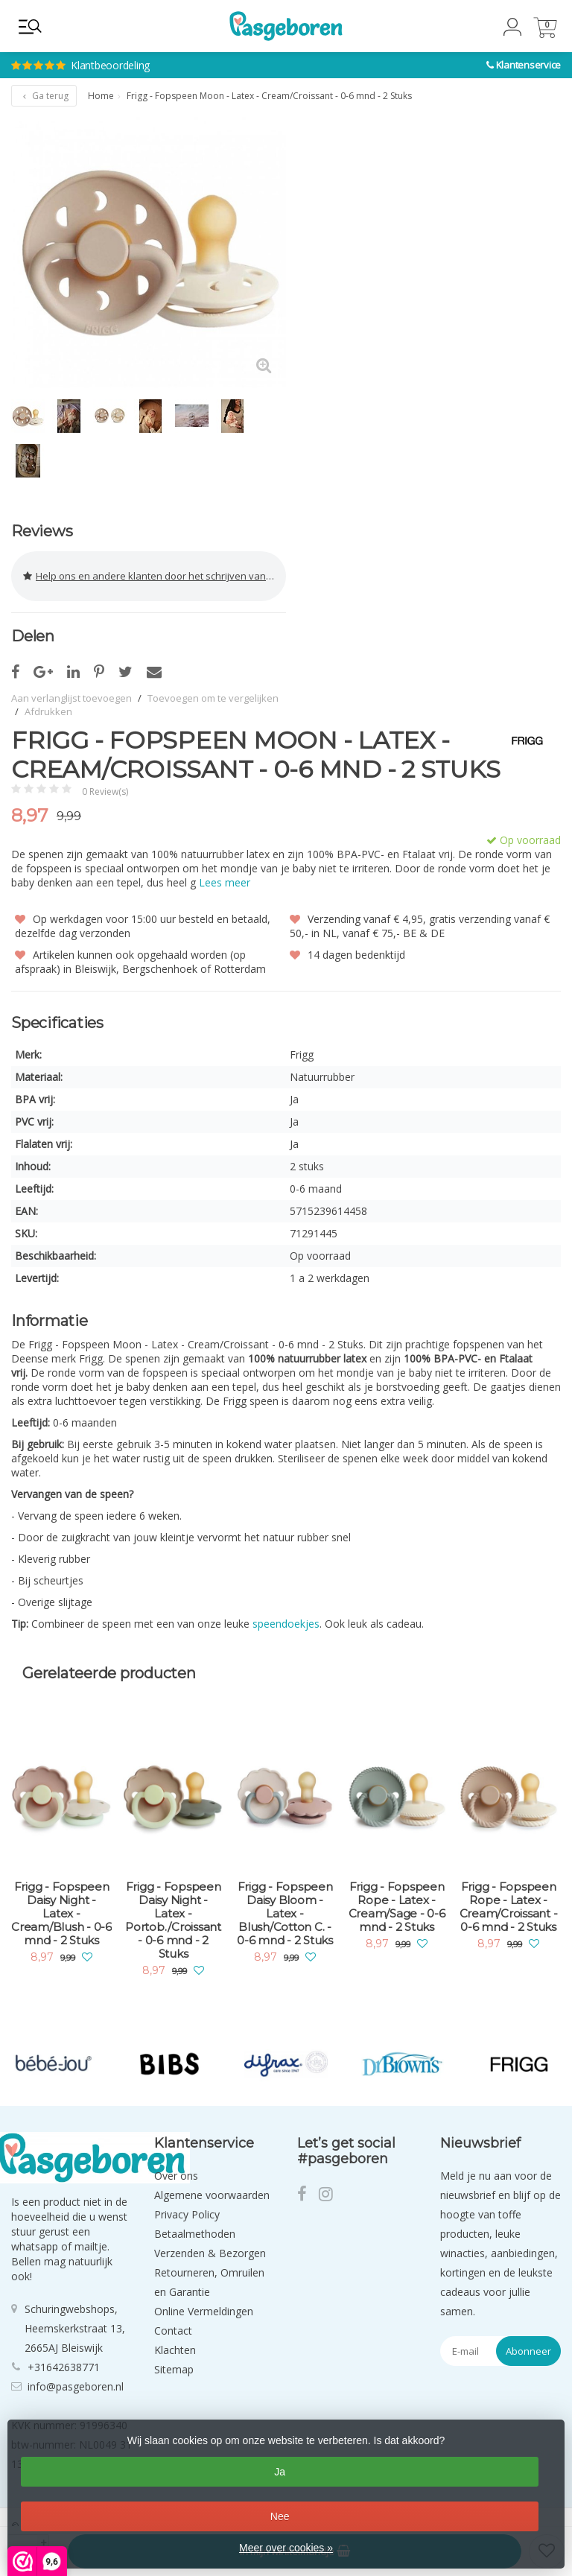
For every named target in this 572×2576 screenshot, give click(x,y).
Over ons (176, 2176)
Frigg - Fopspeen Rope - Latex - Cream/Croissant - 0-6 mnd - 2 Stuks (509, 1907)
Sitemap (174, 2369)
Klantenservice (529, 65)
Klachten (175, 2350)
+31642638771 (64, 2367)
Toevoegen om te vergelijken (213, 698)
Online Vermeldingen (203, 2311)
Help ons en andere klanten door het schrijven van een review (154, 576)
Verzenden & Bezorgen (210, 2253)
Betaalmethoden (194, 2234)
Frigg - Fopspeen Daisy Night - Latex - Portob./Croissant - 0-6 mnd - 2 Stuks (173, 1920)
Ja (279, 2472)
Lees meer (224, 882)
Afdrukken (48, 711)
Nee (280, 2516)
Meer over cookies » (286, 2548)
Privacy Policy (187, 2214)
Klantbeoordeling (178, 52)
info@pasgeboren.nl (76, 2386)
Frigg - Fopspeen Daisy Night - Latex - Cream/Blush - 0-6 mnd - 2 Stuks (61, 1913)
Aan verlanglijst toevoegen (71, 698)
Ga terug (44, 95)
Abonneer (528, 2351)
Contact (173, 2330)
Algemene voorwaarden (212, 2195)
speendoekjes (286, 1624)
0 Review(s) (105, 791)
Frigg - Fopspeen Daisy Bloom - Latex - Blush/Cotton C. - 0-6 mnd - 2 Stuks (285, 1913)
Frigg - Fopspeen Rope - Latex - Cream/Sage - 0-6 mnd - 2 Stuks (397, 1907)
